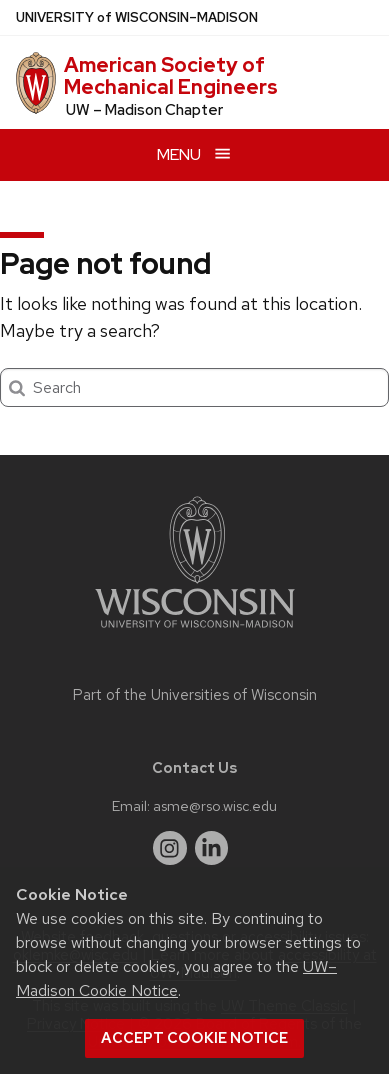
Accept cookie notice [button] (194, 1038)
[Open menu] (194, 154)
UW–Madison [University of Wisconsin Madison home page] (137, 17)
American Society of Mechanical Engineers (171, 76)
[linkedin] (212, 848)
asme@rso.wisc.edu (215, 805)
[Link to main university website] (195, 631)
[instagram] (170, 848)
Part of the (195, 695)
